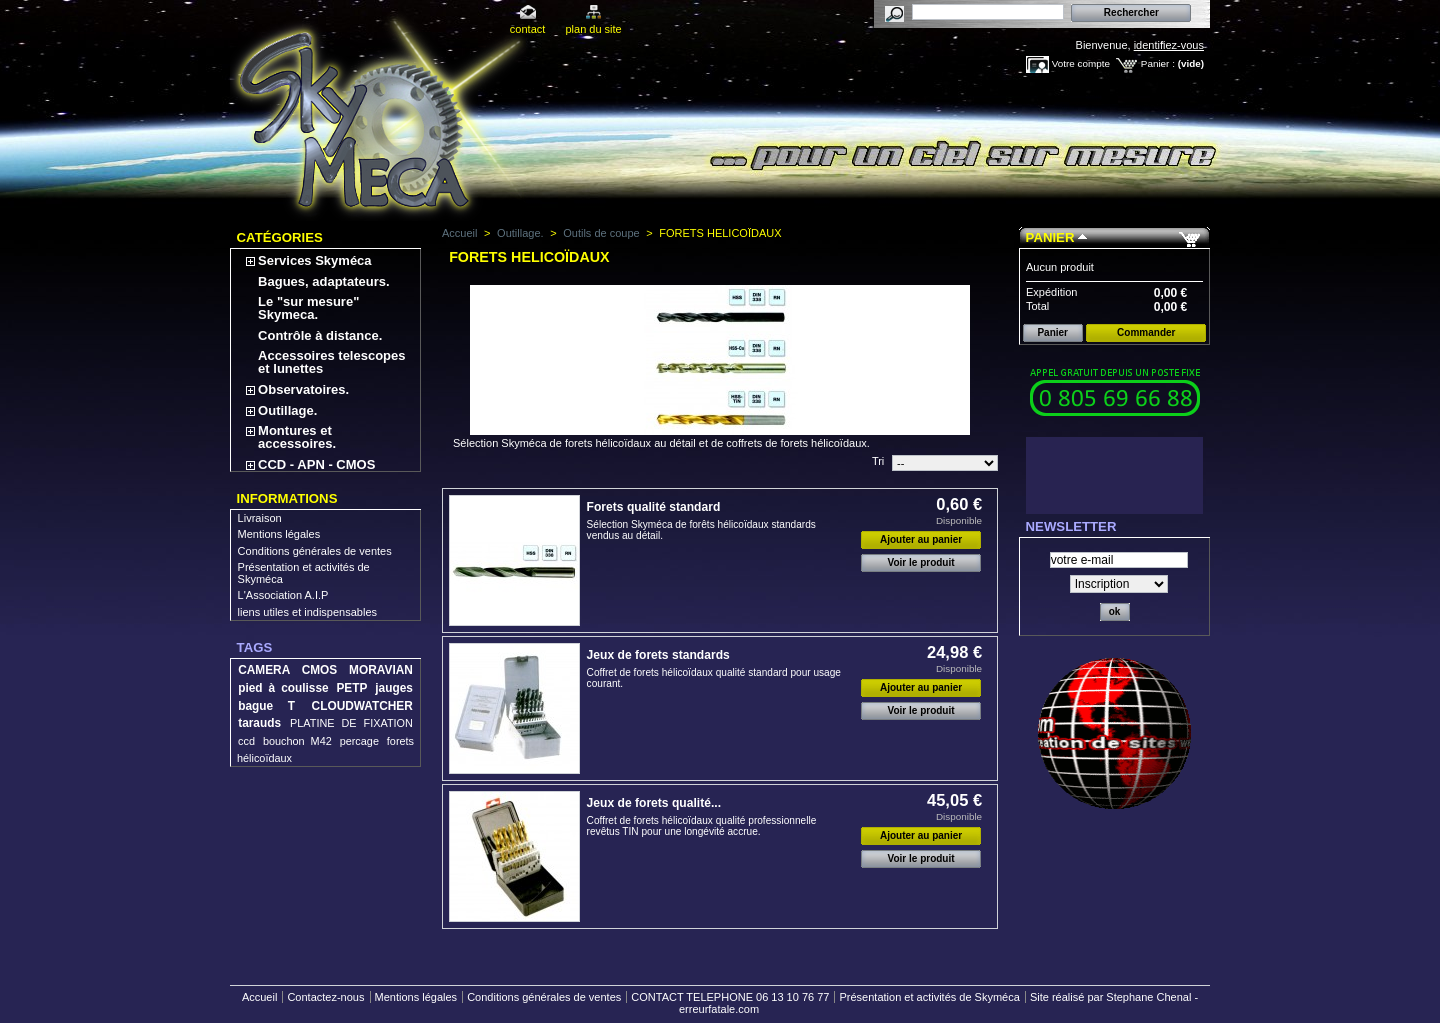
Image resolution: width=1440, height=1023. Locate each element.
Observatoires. (303, 389)
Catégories (280, 237)
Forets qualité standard (654, 507)
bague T (266, 706)
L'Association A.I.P (283, 595)
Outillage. (287, 410)
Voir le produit (921, 562)
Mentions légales (279, 534)
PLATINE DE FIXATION (351, 723)
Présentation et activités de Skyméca (929, 997)
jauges (394, 688)
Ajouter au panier (921, 539)
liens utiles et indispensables (307, 612)
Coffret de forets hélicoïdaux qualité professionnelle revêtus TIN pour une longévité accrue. (702, 826)
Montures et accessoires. (297, 437)
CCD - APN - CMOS (316, 464)
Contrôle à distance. (320, 335)
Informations (287, 498)
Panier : (1158, 63)
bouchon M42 (297, 741)
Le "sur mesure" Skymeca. (308, 308)
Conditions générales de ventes (315, 551)
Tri (878, 461)
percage (359, 741)
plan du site (593, 29)
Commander (1146, 332)
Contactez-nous (325, 997)
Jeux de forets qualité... (654, 803)
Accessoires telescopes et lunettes (331, 362)
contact (527, 29)
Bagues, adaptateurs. (324, 281)
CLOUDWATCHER (362, 706)
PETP (351, 688)
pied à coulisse (283, 688)
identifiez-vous (1169, 45)
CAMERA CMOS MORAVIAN (325, 670)
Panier (1050, 237)
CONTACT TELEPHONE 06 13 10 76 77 (730, 997)
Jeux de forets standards (658, 655)
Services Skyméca (314, 260)
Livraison (260, 518)
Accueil (459, 233)
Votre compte (1081, 63)
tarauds (259, 723)
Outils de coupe (601, 233)
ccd (246, 741)
